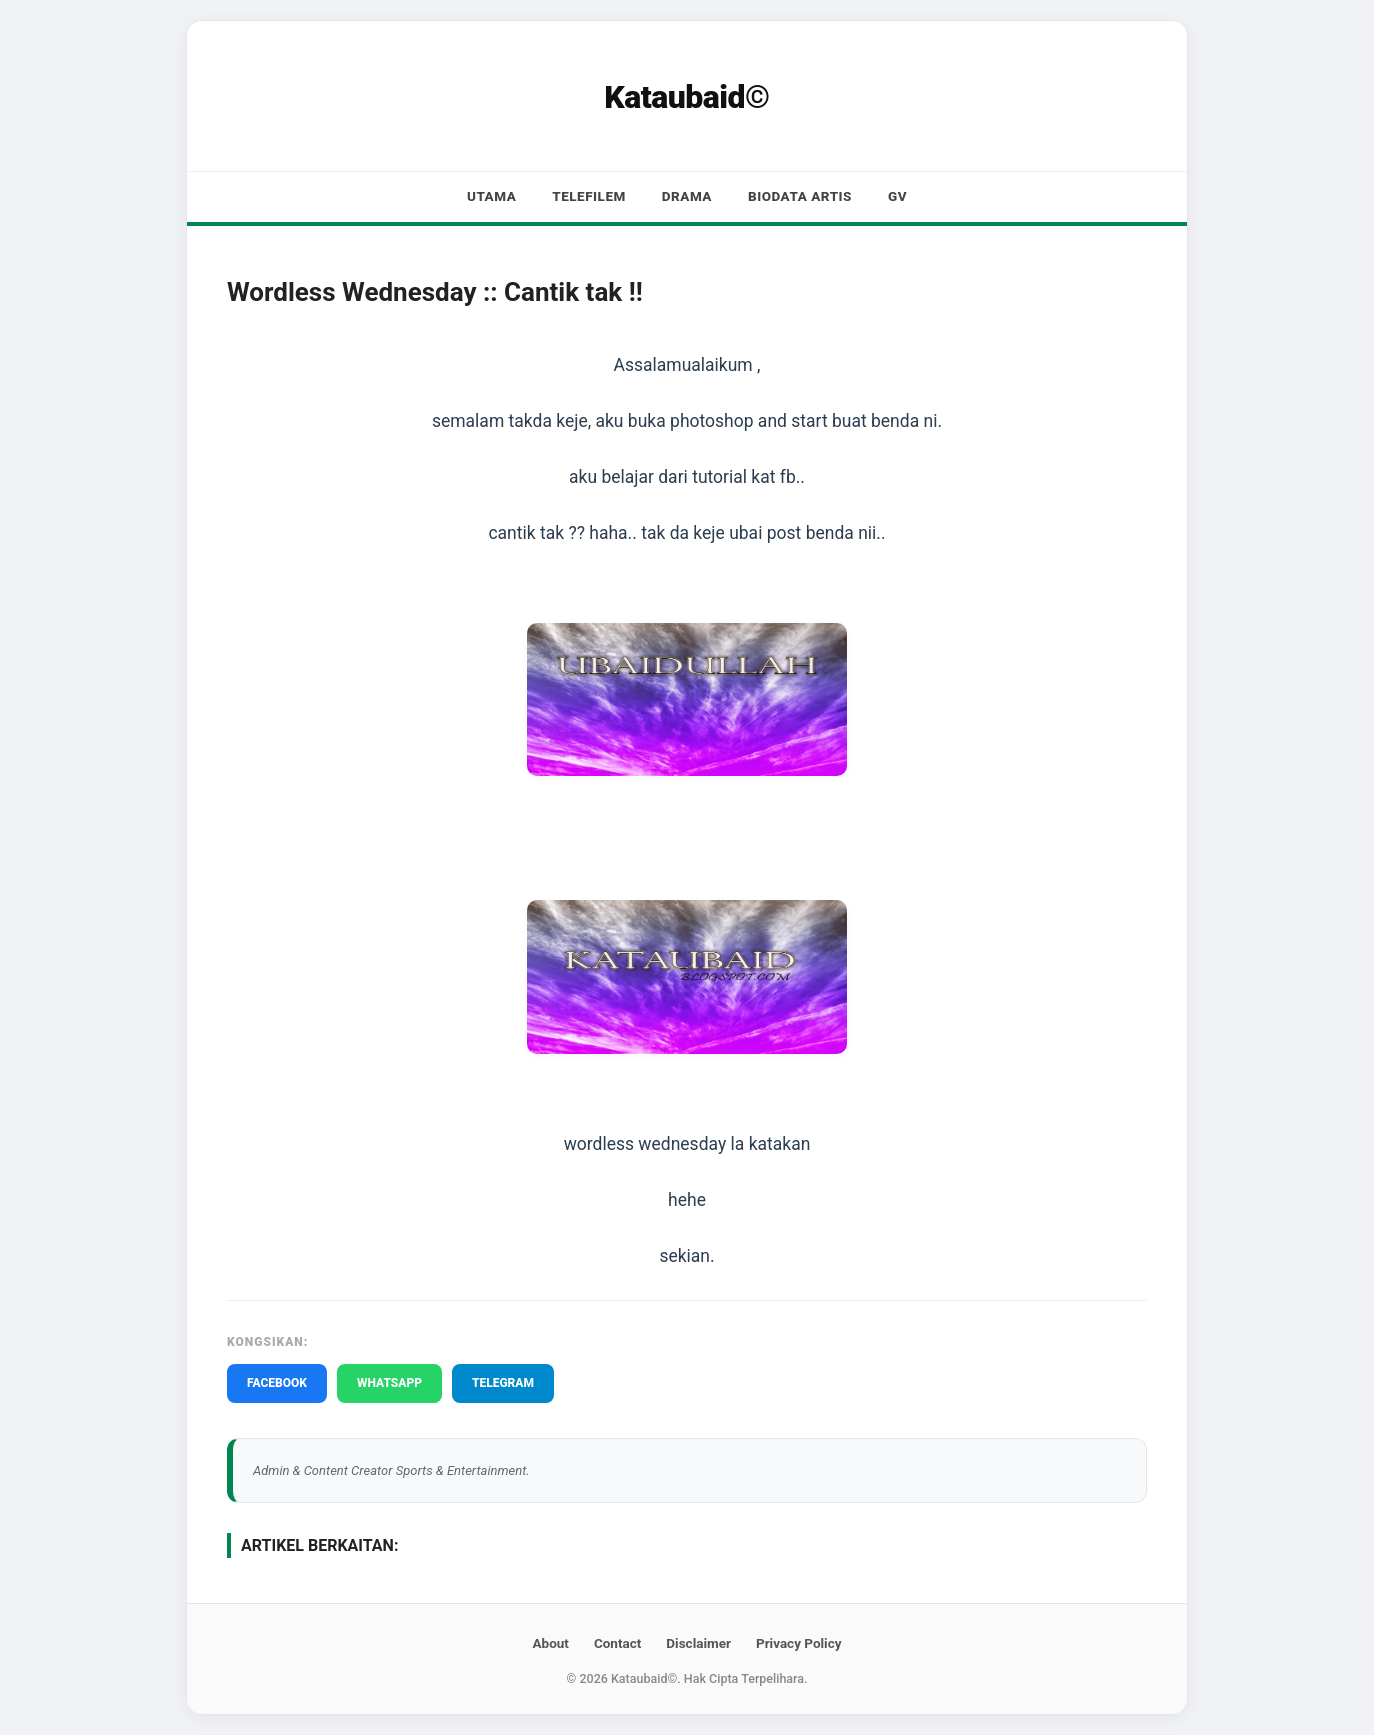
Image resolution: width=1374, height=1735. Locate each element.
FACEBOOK (277, 1383)
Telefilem (589, 196)
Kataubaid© (686, 97)
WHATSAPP (389, 1383)
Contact (617, 1643)
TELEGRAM (503, 1383)
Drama (687, 196)
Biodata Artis (800, 196)
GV (897, 196)
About (550, 1643)
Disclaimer (698, 1643)
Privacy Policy (799, 1643)
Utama (491, 196)
